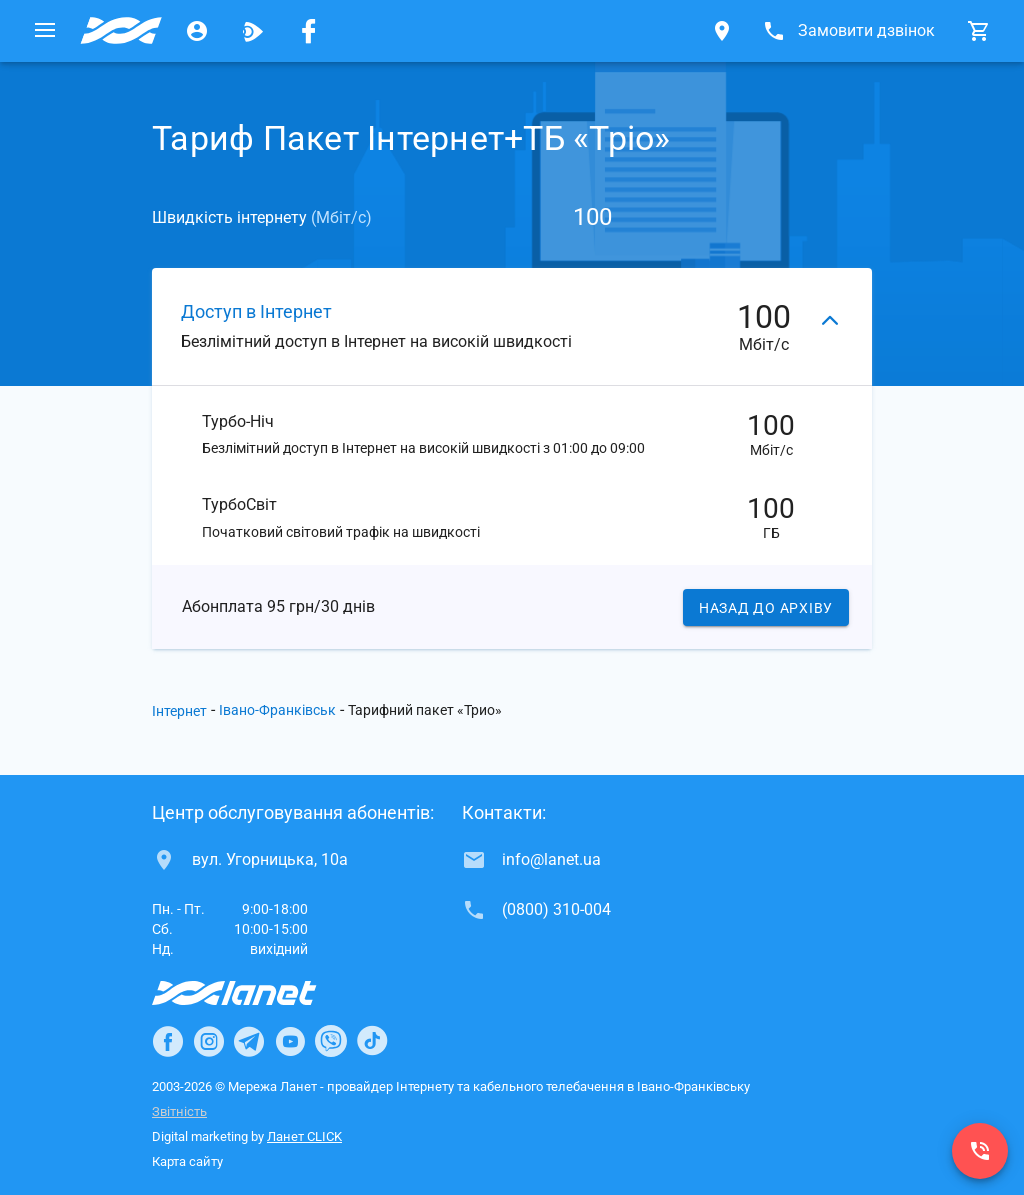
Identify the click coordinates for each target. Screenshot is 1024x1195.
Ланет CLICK (304, 1136)
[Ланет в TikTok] (372, 1041)
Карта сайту (187, 1161)
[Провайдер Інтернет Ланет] (257, 993)
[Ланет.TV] (253, 31)
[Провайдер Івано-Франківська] (121, 31)
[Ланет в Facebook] (168, 1041)
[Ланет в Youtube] (290, 1041)
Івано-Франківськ (277, 711)
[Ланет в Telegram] (249, 1041)
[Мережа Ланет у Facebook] (309, 31)
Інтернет (179, 711)
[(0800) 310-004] (980, 1151)
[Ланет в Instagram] (209, 1041)
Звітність (179, 1111)
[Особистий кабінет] (197, 31)
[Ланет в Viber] (331, 1041)
